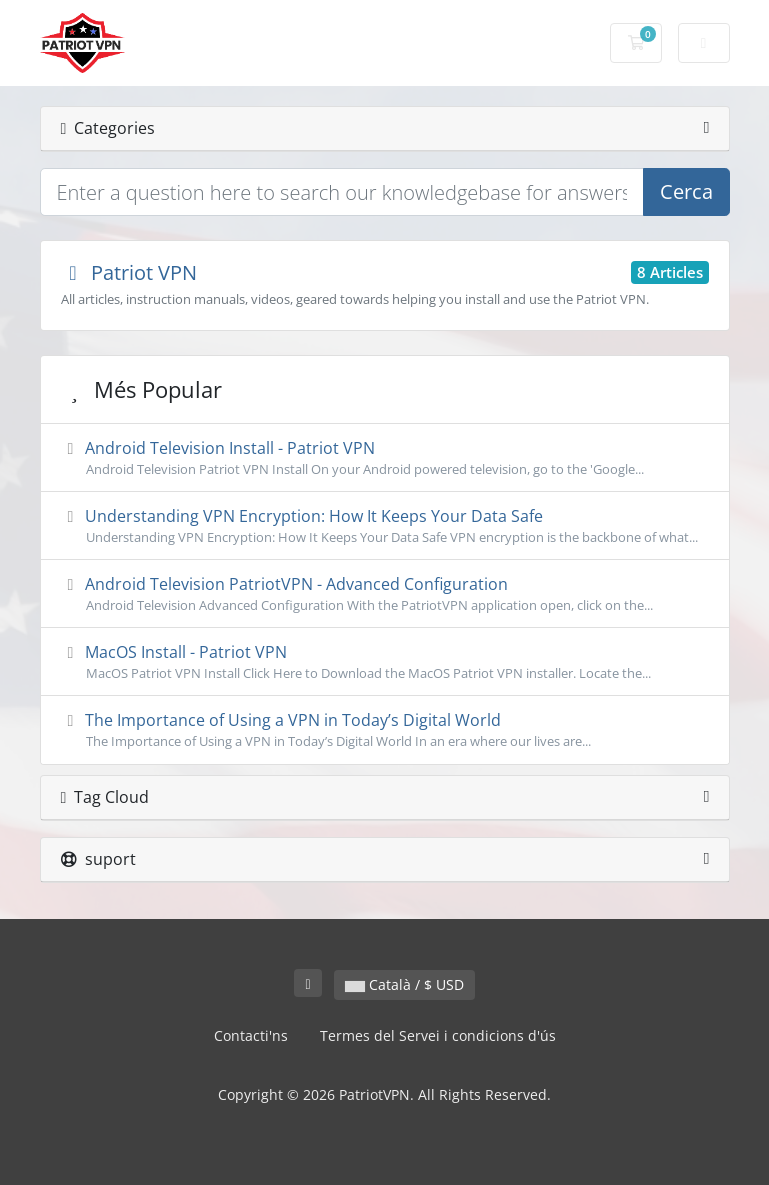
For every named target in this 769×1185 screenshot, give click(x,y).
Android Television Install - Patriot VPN (385, 458)
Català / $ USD (404, 984)
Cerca (686, 191)
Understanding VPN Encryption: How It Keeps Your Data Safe (385, 526)
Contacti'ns (251, 1035)
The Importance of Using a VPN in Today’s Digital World (385, 730)
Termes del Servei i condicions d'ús (438, 1035)
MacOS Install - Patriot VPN (385, 662)
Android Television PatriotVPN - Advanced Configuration (385, 594)
